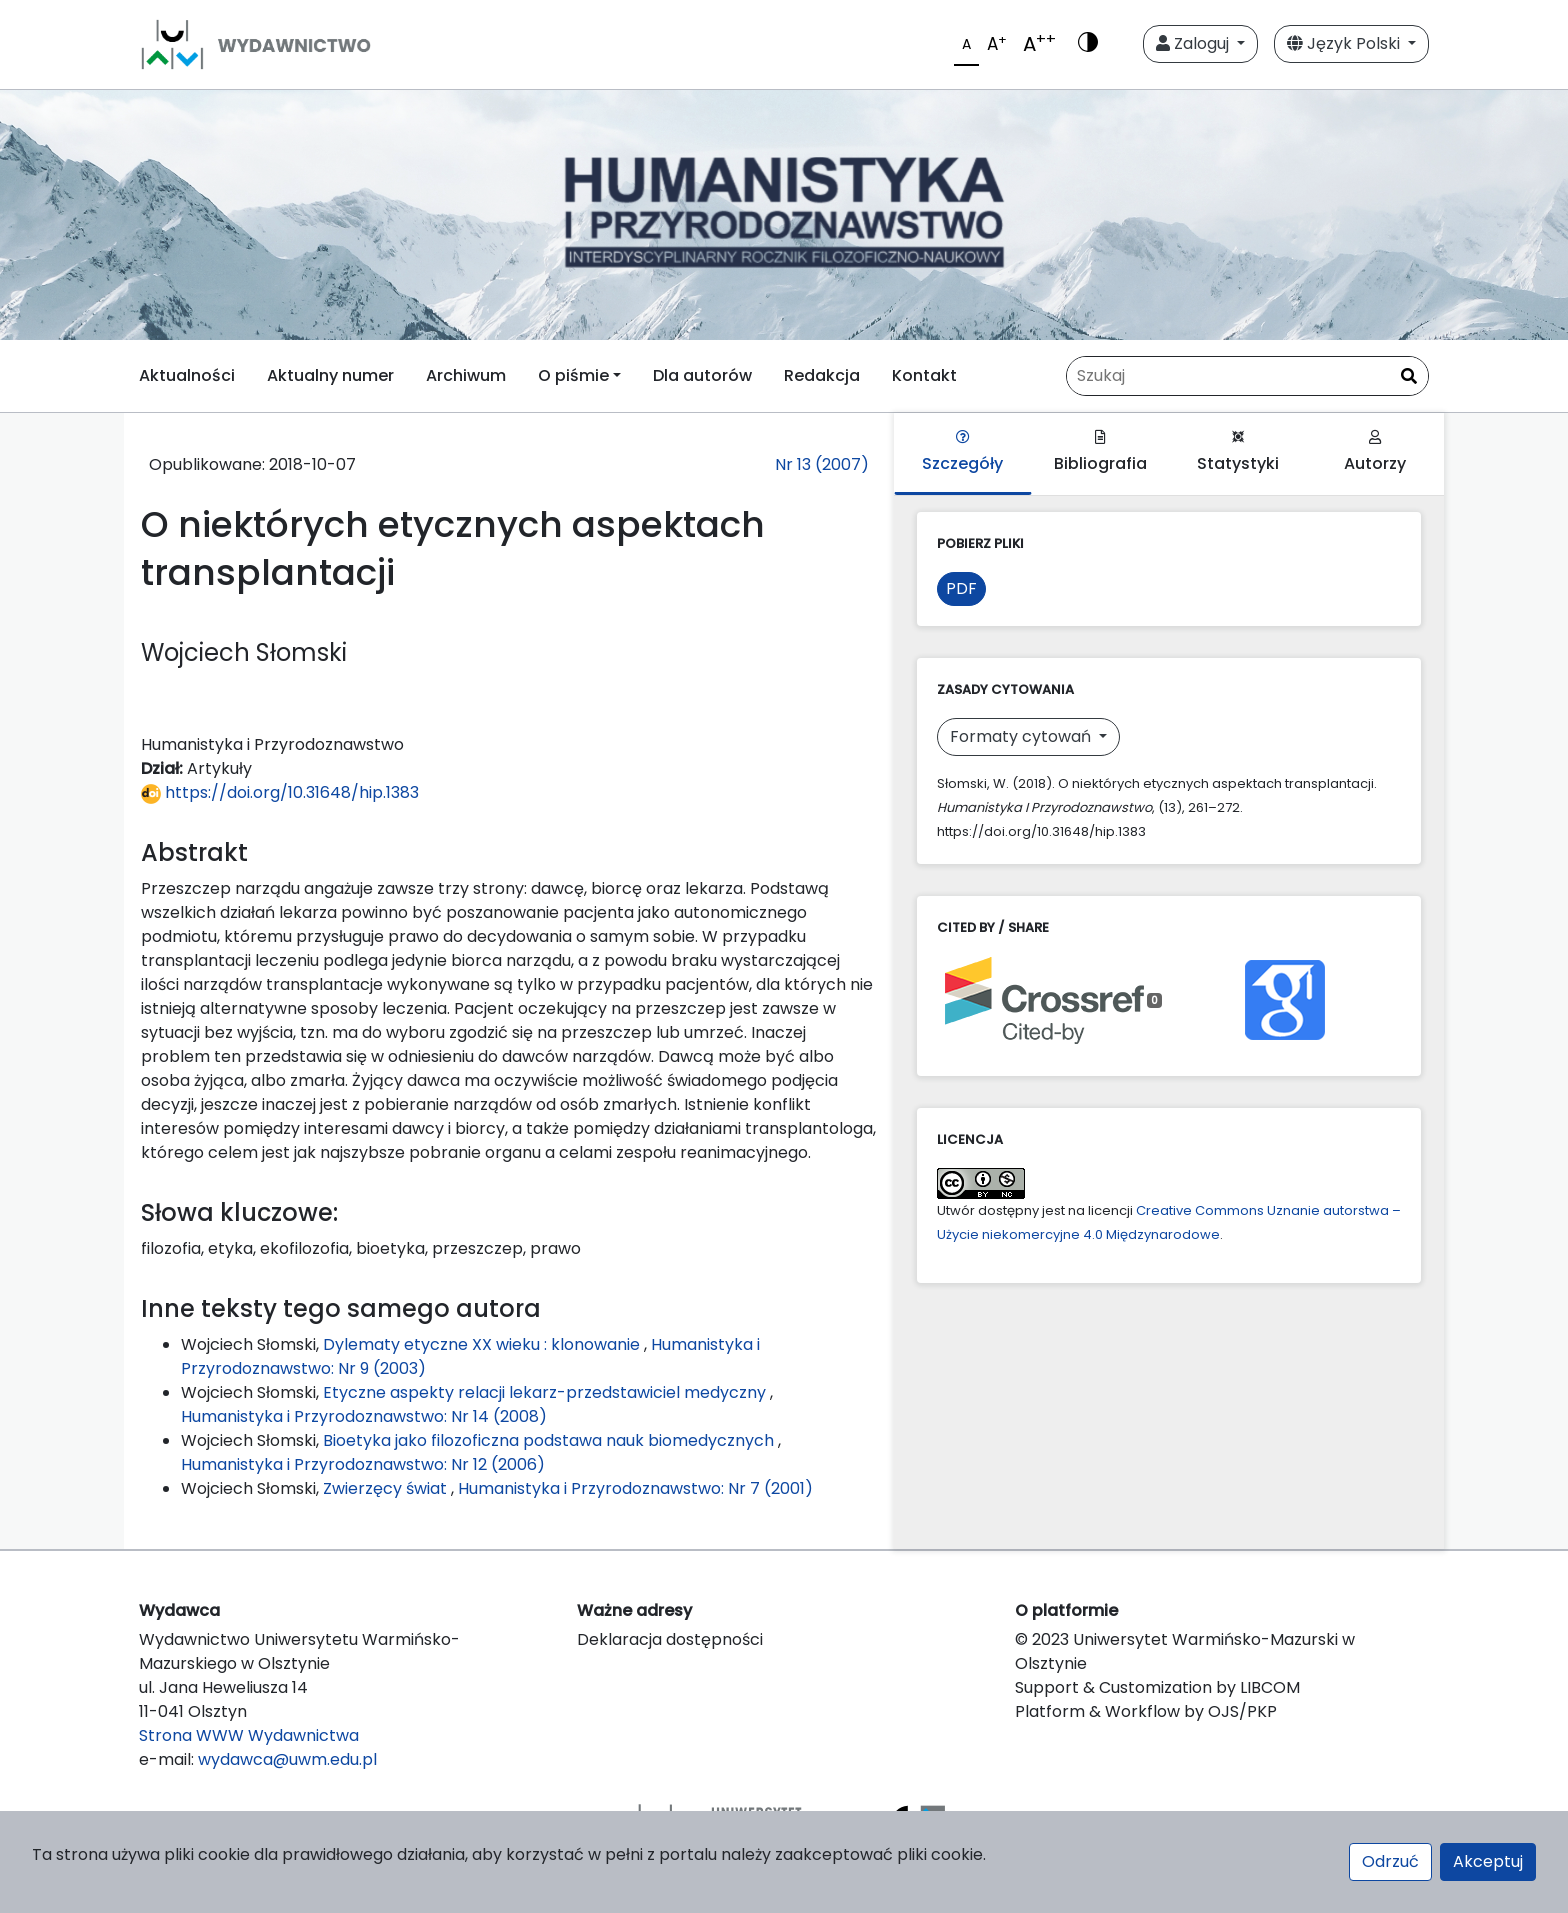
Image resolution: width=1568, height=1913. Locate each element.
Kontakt (924, 375)
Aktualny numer (330, 375)
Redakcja (822, 375)
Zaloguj (1194, 43)
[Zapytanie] (1247, 376)
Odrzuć (1390, 1861)
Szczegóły (962, 452)
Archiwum (466, 375)
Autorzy (1375, 452)
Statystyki (1238, 452)
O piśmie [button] (573, 375)
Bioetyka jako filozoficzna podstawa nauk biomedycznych (550, 1440)
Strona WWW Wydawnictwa (249, 1735)
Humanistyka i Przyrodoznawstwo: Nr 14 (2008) (364, 1416)
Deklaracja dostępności (670, 1639)
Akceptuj (1488, 1861)
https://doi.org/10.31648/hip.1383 (280, 792)
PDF (961, 588)
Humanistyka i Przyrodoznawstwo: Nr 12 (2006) (363, 1464)
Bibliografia (1100, 452)
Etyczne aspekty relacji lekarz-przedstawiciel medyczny (546, 1392)
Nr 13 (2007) (822, 464)
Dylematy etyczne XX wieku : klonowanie (483, 1344)
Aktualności (187, 375)
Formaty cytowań (1022, 736)
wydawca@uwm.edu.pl (287, 1759)
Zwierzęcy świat (387, 1488)
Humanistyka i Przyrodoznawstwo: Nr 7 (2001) (635, 1488)
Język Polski (1345, 43)
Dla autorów (702, 375)
